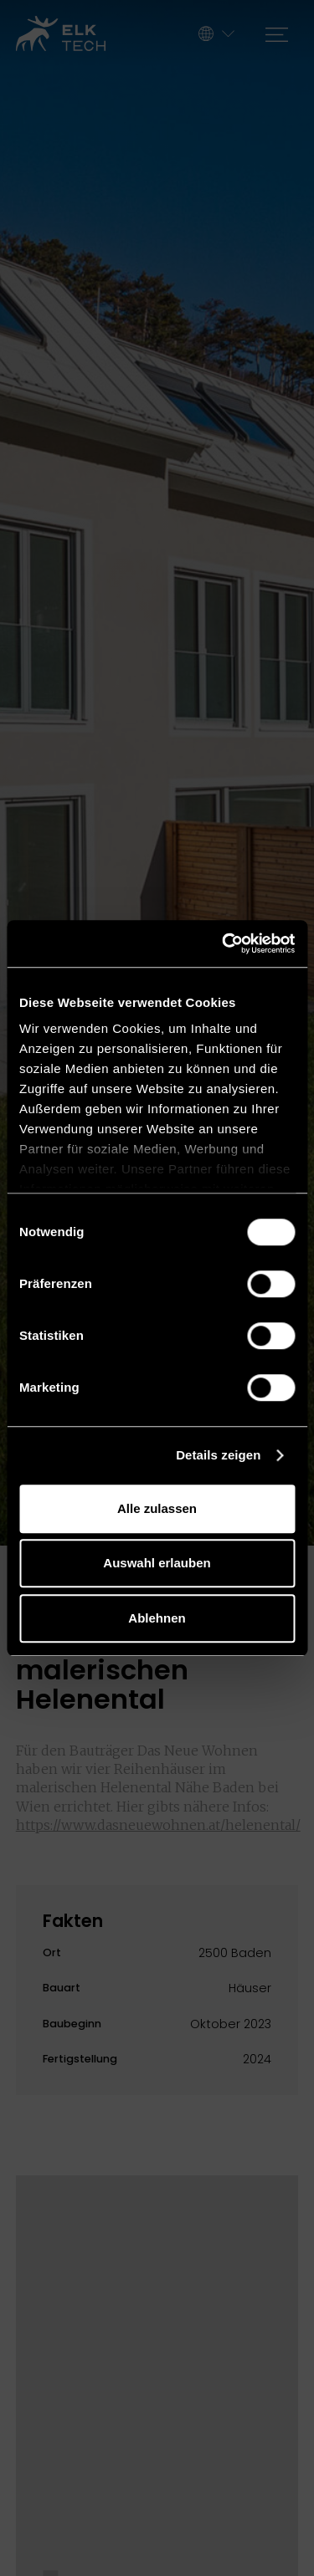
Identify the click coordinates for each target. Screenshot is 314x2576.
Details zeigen (218, 1455)
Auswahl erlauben (156, 1563)
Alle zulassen (157, 1508)
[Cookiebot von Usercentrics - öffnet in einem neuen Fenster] (223, 943)
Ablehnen (156, 1618)
